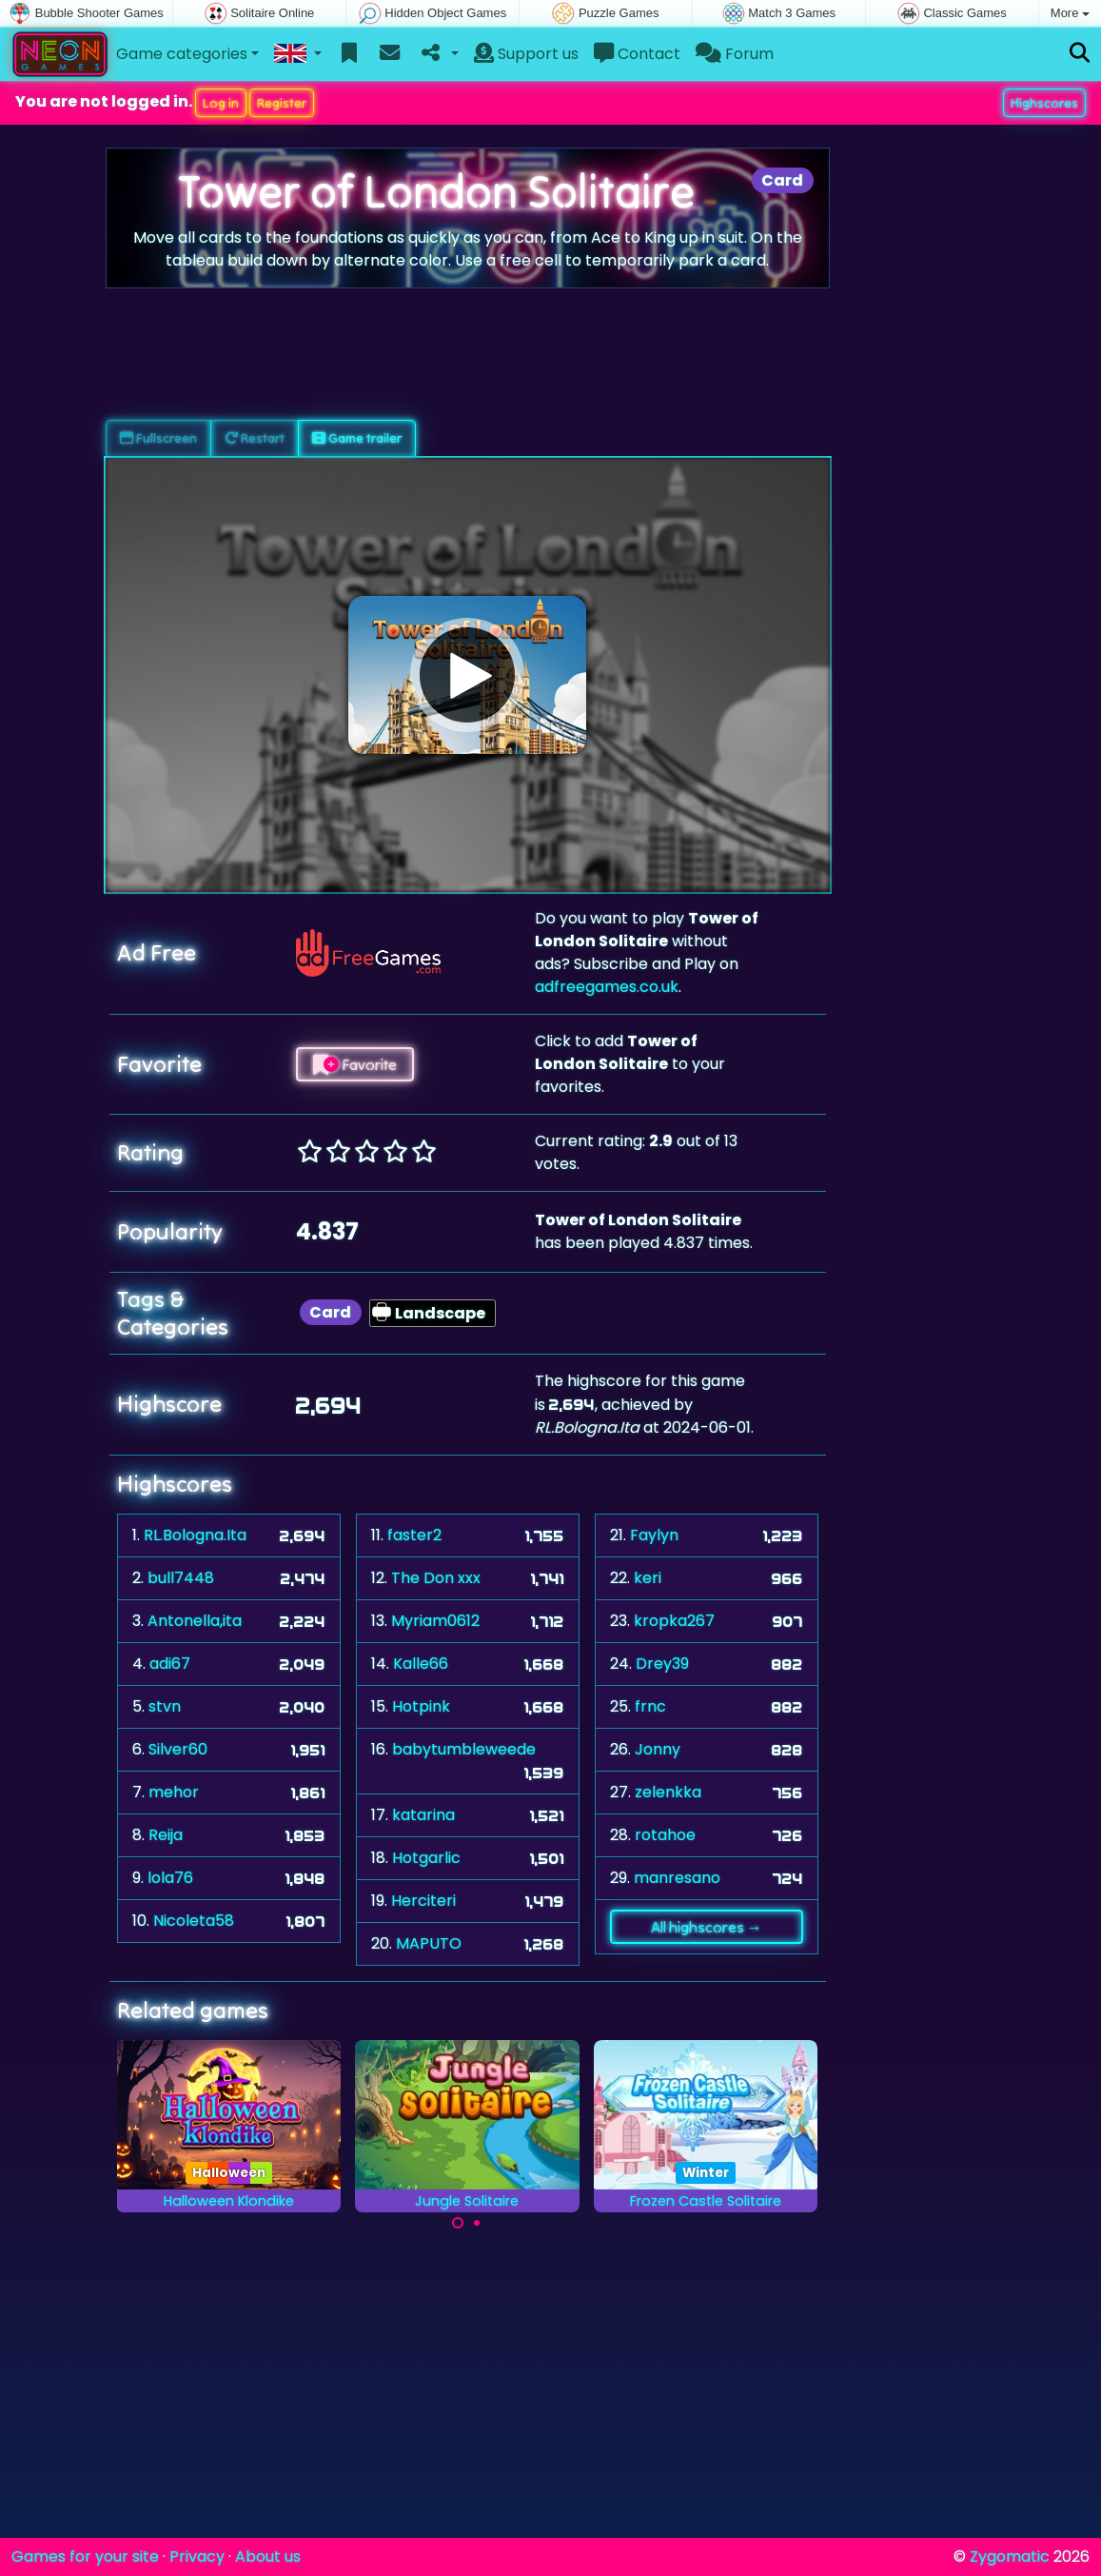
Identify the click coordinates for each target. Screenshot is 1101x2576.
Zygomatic (1010, 2556)
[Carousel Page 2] (476, 2223)
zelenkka (668, 1792)
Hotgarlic (426, 1858)
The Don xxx (436, 1578)
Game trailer (357, 437)
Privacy (197, 2556)
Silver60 (177, 1749)
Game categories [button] (181, 54)
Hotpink (421, 1706)
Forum (735, 54)
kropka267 (674, 1621)
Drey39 (662, 1663)
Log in (221, 102)
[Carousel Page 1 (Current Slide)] (457, 2223)
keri (647, 1578)
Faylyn (654, 1535)
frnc (650, 1706)
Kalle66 (420, 1663)
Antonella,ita (194, 1621)
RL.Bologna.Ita (195, 1535)
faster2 (414, 1535)
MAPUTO (429, 1943)
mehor (173, 1792)
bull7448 (180, 1578)
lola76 (170, 1878)
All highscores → (706, 1926)
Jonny (657, 1749)
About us (268, 2556)
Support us (526, 54)
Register (281, 102)
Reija (165, 1835)
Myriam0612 (435, 1621)
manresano (677, 1878)
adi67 (169, 1663)
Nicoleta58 (193, 1921)
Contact (637, 54)
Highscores (1044, 102)
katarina (423, 1815)
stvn (164, 1706)
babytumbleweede (464, 1749)
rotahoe (665, 1835)
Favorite (355, 1064)
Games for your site (85, 2556)
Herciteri (423, 1901)
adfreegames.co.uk (606, 987)
